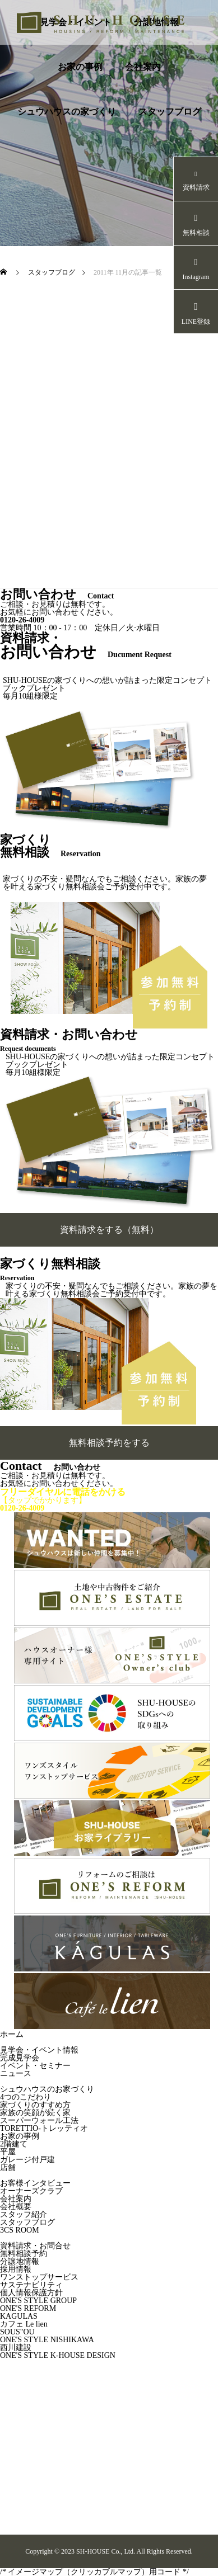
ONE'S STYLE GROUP (38, 2300)
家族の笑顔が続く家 (35, 2112)
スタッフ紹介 (23, 2214)
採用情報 (15, 2269)
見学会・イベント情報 (39, 2050)
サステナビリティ (31, 2285)
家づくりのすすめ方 (35, 2105)
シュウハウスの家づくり (66, 111)
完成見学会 (19, 2058)
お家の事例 (80, 67)
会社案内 (143, 67)
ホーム (12, 2034)
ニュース (15, 2073)
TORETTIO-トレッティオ (44, 2128)
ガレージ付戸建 (27, 2159)
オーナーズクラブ (31, 2191)
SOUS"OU (17, 2332)
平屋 (8, 2152)
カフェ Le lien (24, 2324)
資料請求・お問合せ (35, 2246)
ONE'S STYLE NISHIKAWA (47, 2340)
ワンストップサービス (39, 2277)
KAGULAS (19, 2316)
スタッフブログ (169, 111)
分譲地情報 (19, 2261)
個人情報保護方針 (31, 2293)
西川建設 (15, 2347)
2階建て (13, 2144)
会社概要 (15, 2206)
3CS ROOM (19, 2230)
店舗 (8, 2167)
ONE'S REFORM (28, 2308)
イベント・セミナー (35, 2065)
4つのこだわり (25, 2097)
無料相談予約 (23, 2253)
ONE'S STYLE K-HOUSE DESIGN (57, 2355)
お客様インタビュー (35, 2183)
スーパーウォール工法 (39, 2120)
